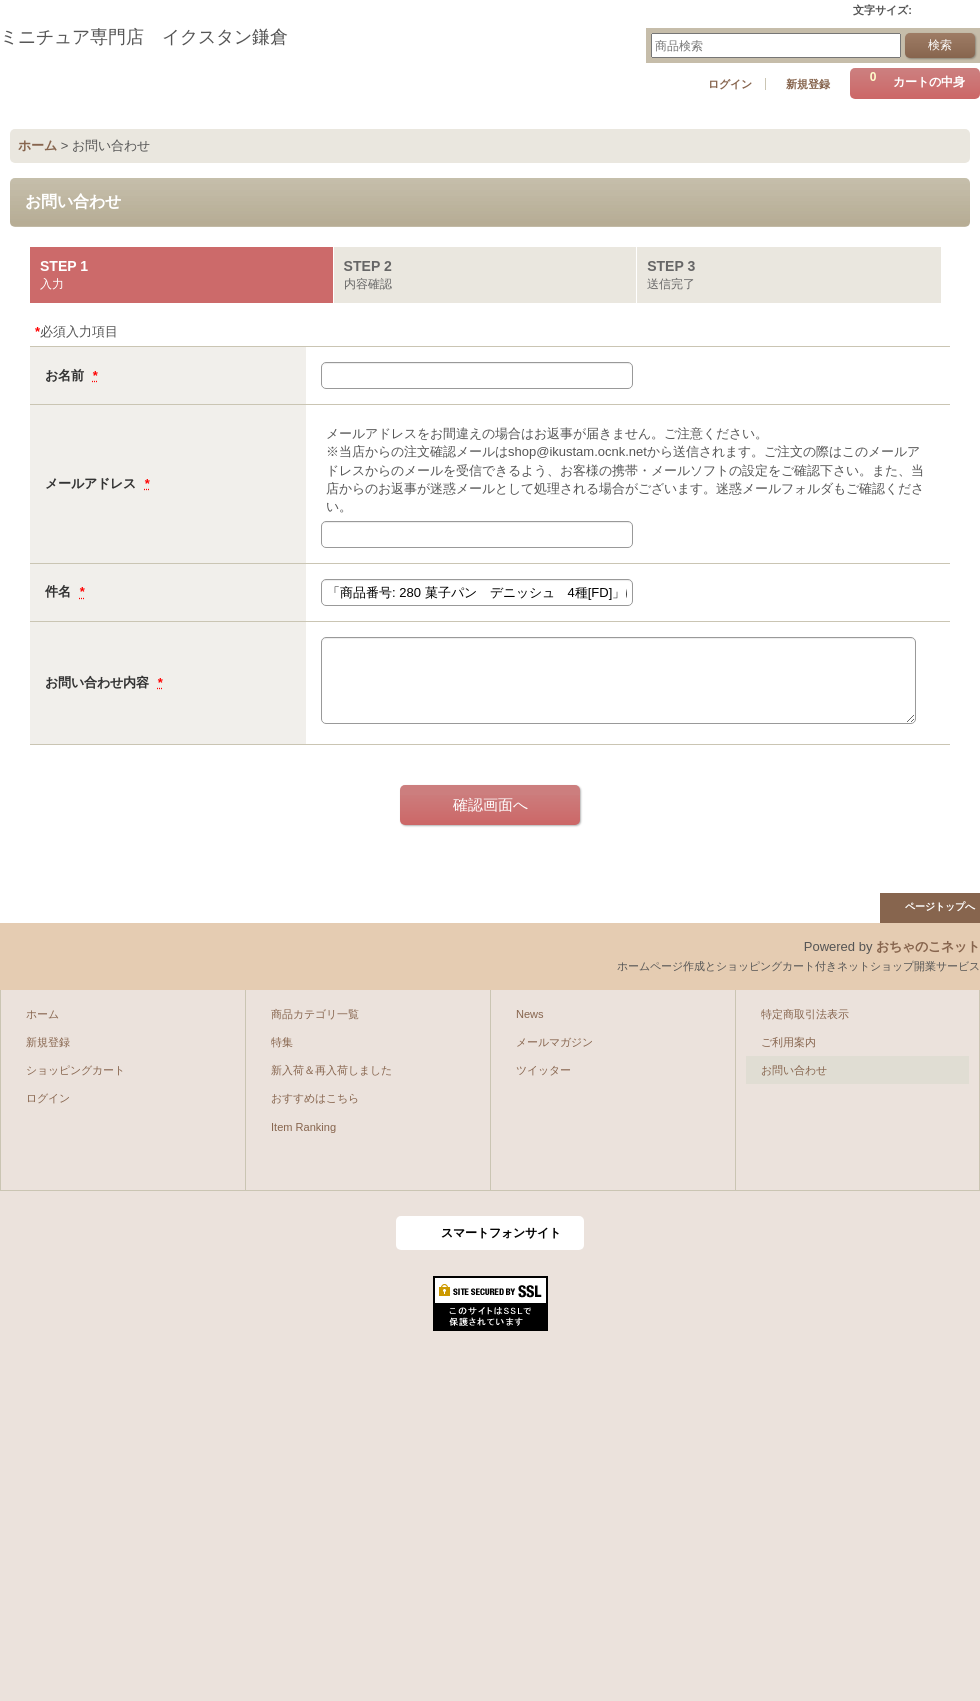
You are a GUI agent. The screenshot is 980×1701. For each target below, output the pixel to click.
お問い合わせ (794, 1070)
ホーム (42, 1014)
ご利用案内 (788, 1042)
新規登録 (808, 84)
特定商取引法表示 (805, 1014)
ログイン (730, 84)
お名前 (66, 375)
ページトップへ (940, 906)
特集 (282, 1042)
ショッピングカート (75, 1070)
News (530, 1014)
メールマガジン (554, 1042)
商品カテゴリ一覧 (315, 1014)
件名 (60, 591)
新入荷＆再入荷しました (331, 1070)
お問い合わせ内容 (99, 682)
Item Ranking (303, 1127)
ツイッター (543, 1070)
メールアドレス (92, 483)
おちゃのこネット (928, 946)
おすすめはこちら (315, 1098)
